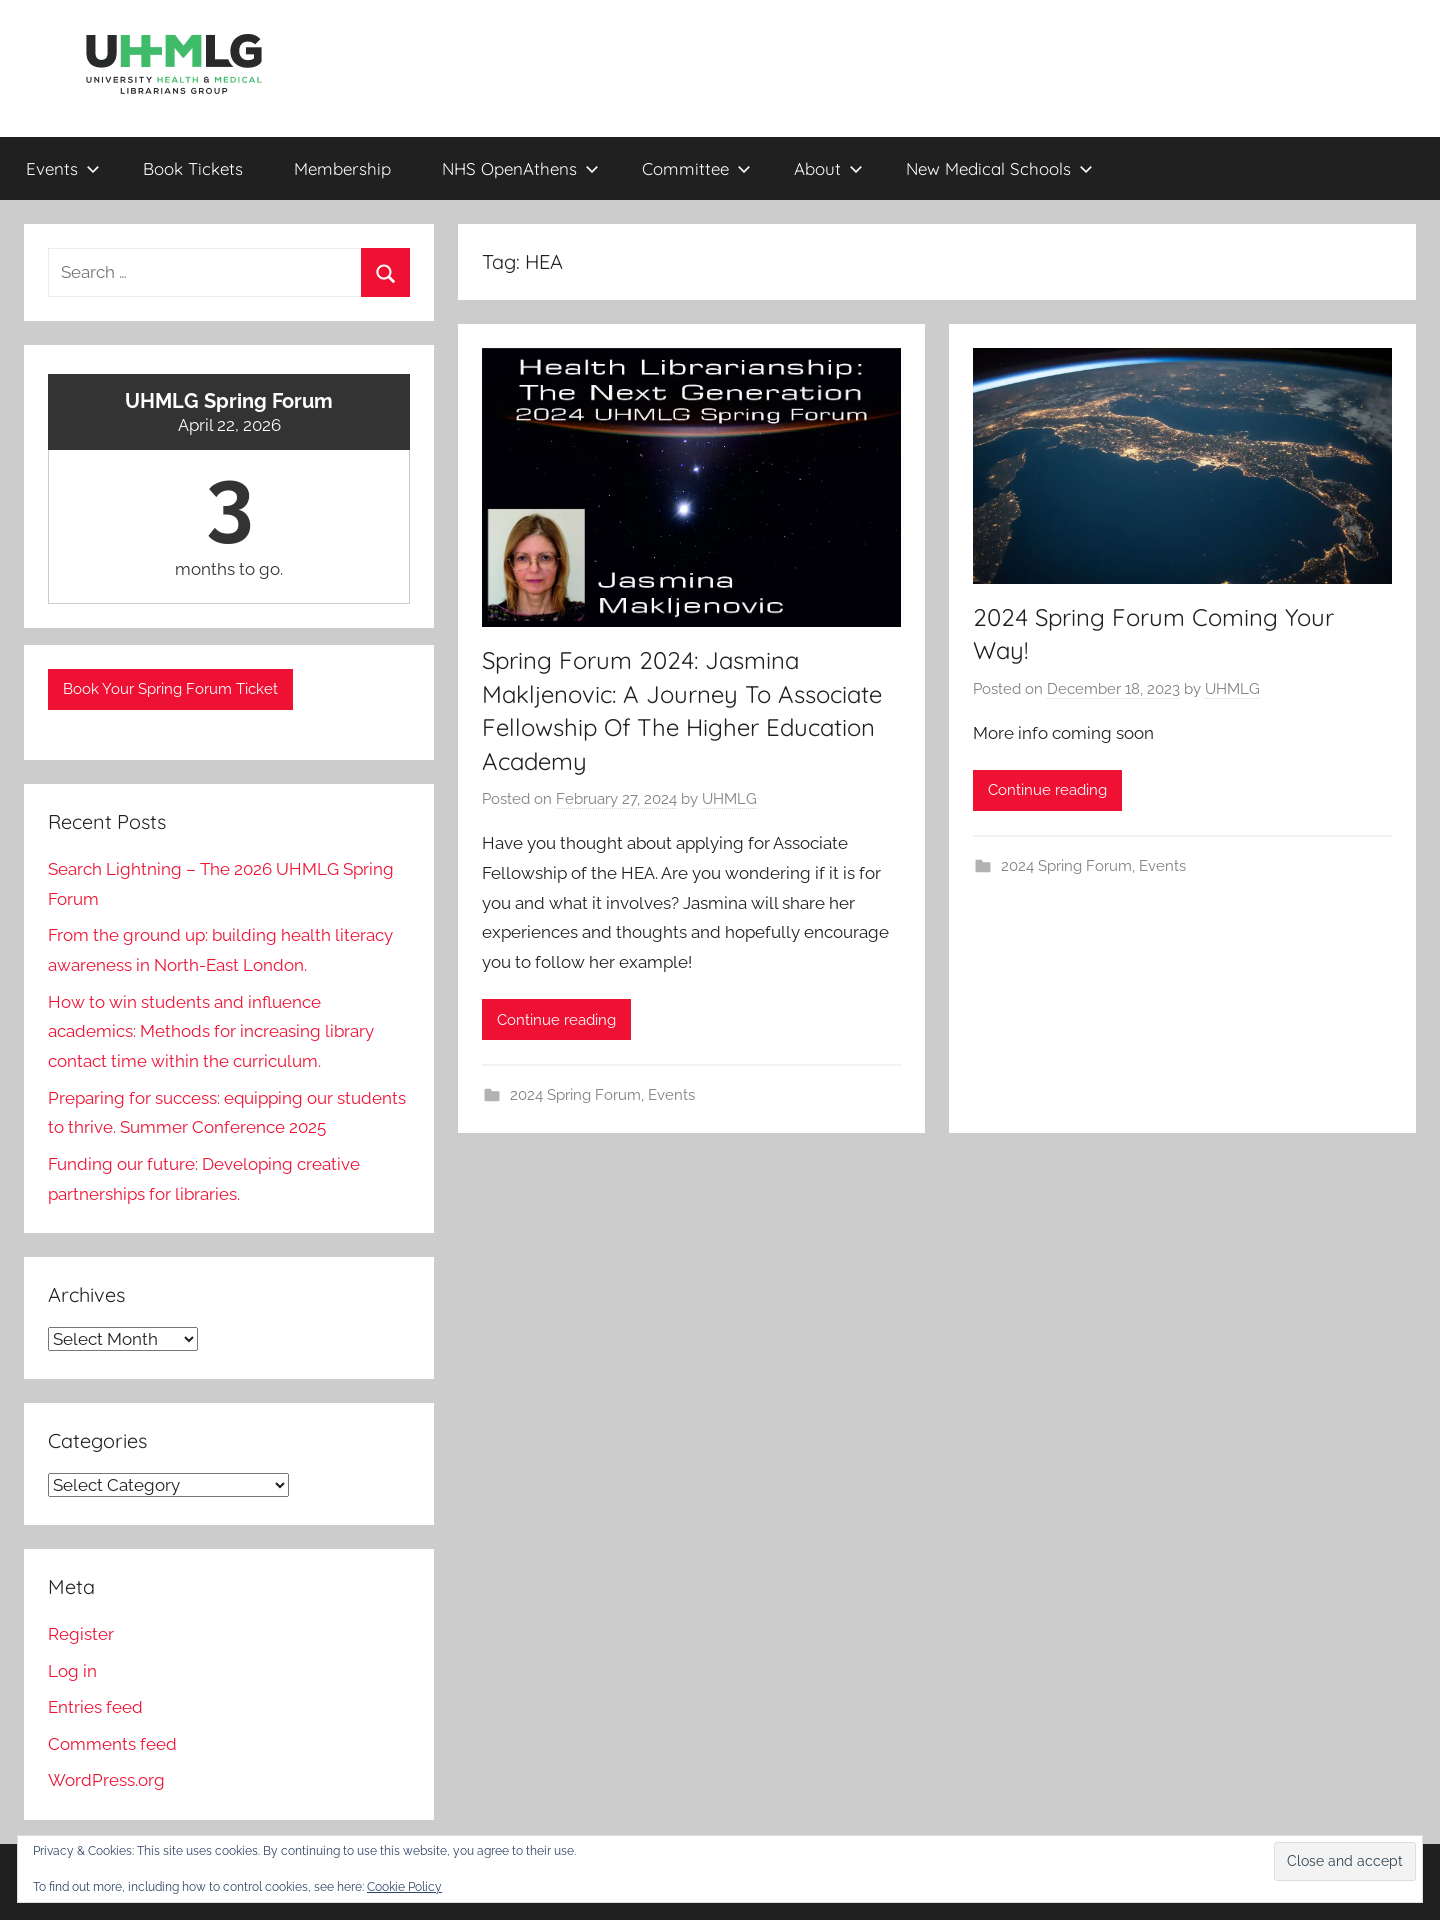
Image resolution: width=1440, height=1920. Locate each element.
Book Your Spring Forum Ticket (170, 689)
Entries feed (95, 1707)
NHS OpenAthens (520, 168)
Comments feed (112, 1744)
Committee (696, 168)
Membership (342, 168)
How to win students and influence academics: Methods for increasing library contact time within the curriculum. (211, 1032)
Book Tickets (193, 168)
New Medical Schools (999, 168)
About (828, 168)
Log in (72, 1671)
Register (81, 1634)
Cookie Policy (404, 1887)
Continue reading (556, 1020)
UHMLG (729, 799)
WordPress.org (106, 1780)
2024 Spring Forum (575, 1095)
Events (63, 168)
